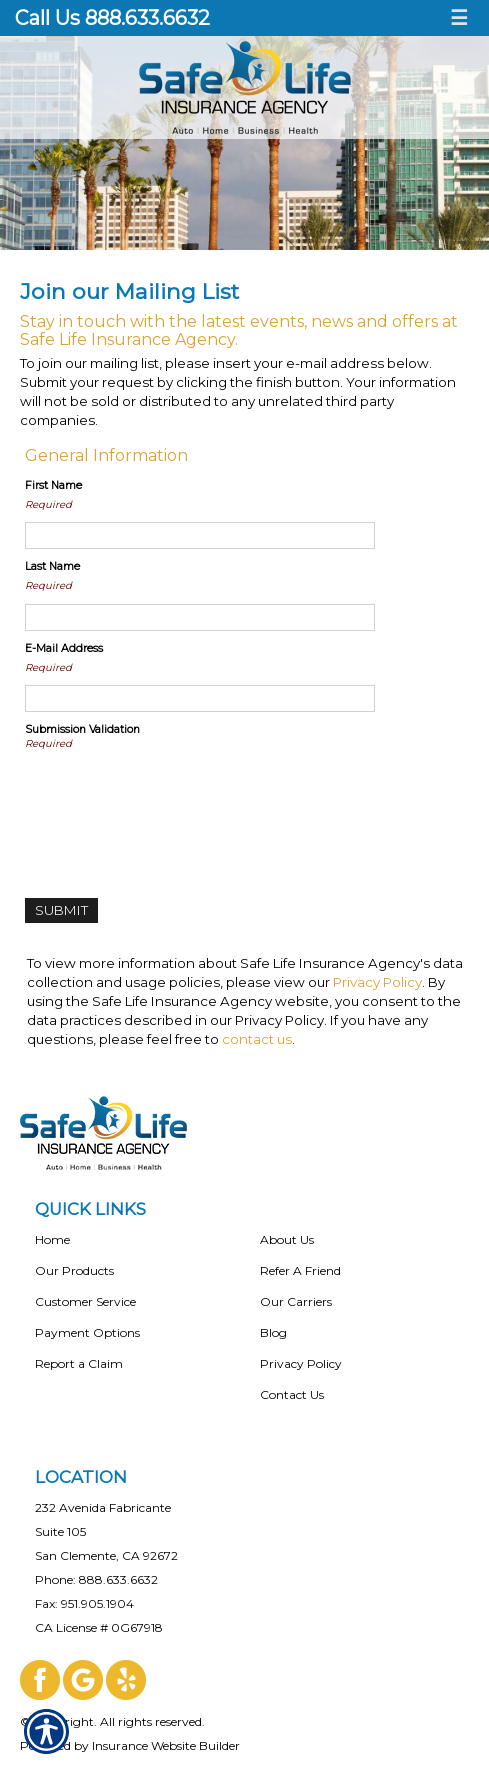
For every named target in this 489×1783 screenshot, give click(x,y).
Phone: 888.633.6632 (96, 1579)
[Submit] (61, 910)
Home (52, 1239)
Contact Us (292, 1394)
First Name (53, 485)
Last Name (52, 566)
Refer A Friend (300, 1270)
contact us (257, 1039)
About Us (287, 1239)
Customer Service (85, 1301)
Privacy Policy (377, 982)
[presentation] (177, 801)
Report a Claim (79, 1363)
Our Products (74, 1270)
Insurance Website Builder (166, 1745)
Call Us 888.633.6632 (112, 18)
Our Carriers (296, 1301)
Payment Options (87, 1332)
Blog (273, 1332)
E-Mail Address (64, 648)
